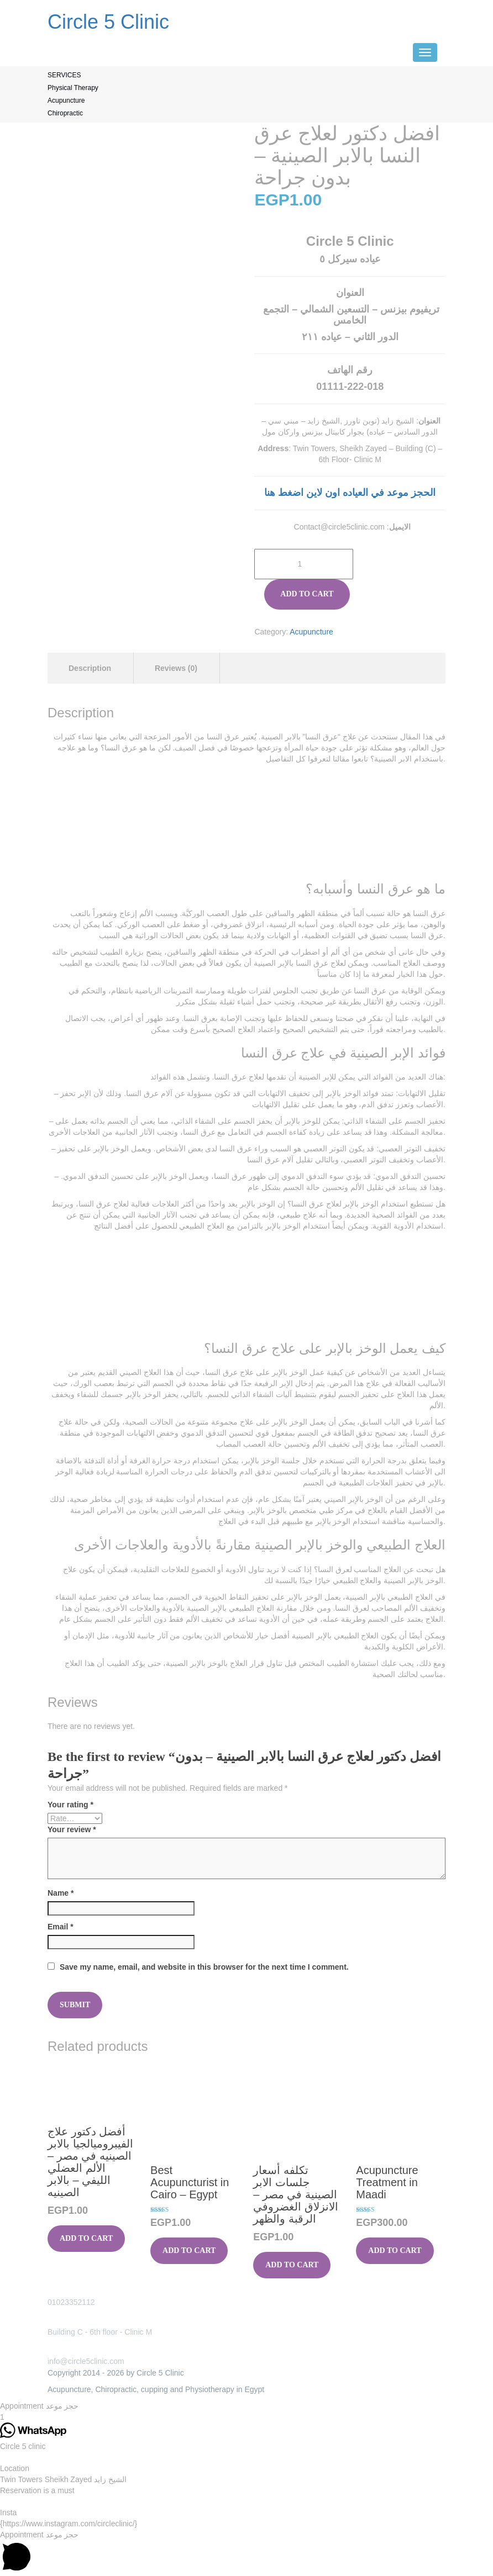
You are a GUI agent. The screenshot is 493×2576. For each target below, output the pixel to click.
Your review (72, 1829)
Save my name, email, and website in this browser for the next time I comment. (204, 1967)
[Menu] (425, 52)
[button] (246, 2405)
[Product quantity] (303, 564)
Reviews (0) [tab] (176, 668)
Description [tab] (90, 668)
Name (61, 1893)
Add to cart (306, 594)
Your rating (70, 1804)
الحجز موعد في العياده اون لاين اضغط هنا (350, 492)
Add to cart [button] (86, 2238)
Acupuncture (311, 631)
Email (61, 1926)
